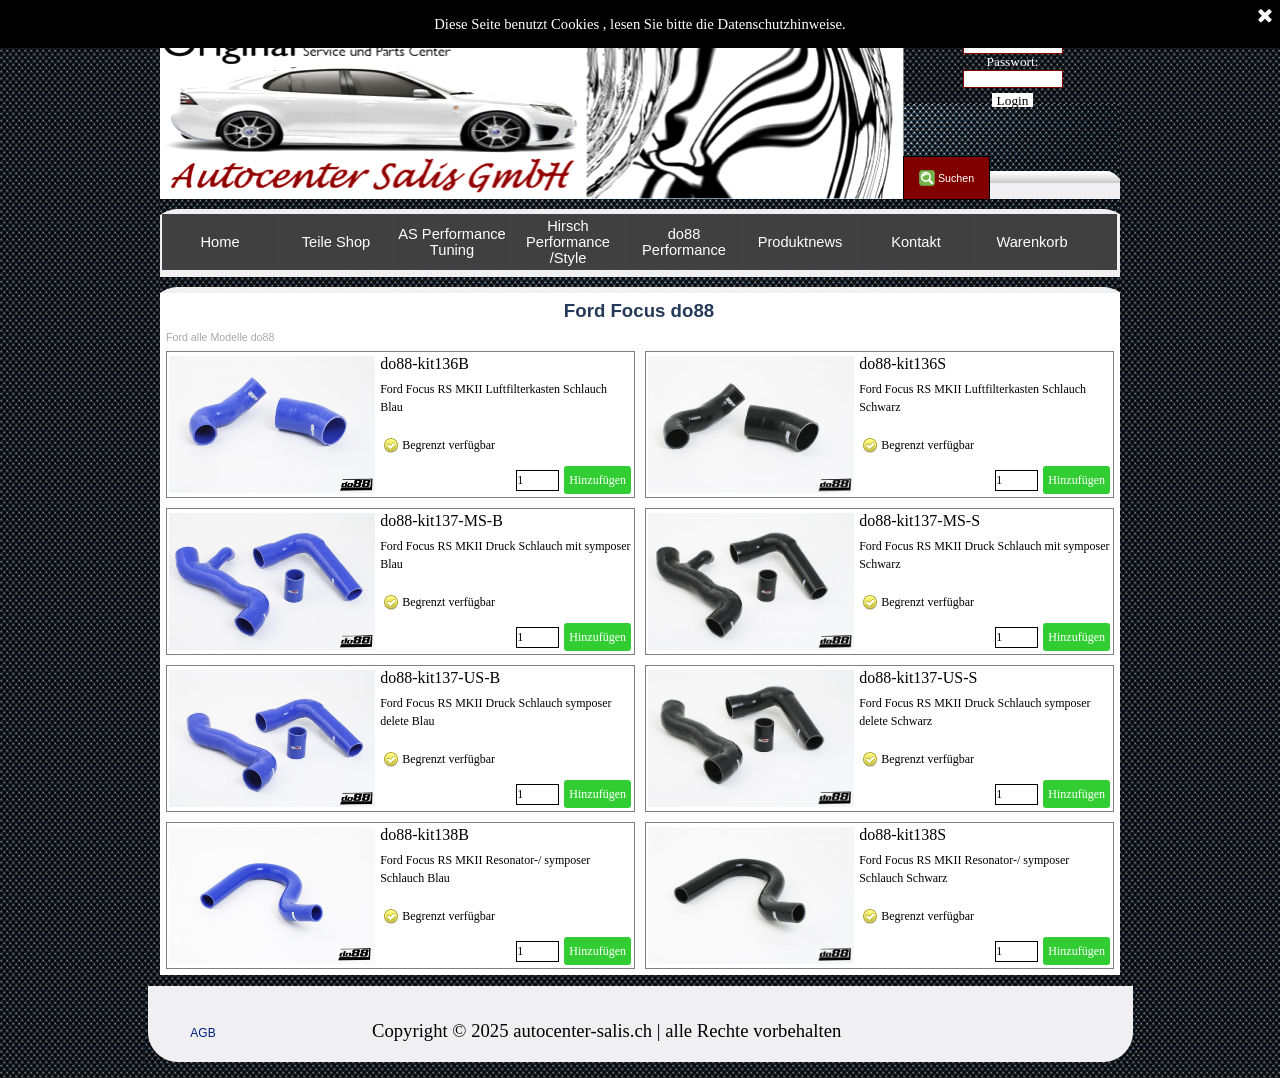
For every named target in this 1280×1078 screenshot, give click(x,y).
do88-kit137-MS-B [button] (441, 520)
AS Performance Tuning (452, 242)
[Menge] (537, 480)
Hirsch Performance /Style (568, 242)
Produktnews (800, 242)
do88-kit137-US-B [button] (440, 677)
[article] (400, 424)
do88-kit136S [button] (902, 363)
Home (219, 242)
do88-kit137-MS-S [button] (919, 520)
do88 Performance (684, 242)
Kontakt (916, 242)
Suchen (956, 178)
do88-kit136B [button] (424, 363)
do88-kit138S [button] (902, 834)
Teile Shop (336, 242)
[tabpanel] (702, 1031)
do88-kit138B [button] (424, 834)
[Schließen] (1265, 17)
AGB (202, 1033)
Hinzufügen (597, 480)
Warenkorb (1031, 242)
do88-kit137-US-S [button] (918, 677)
